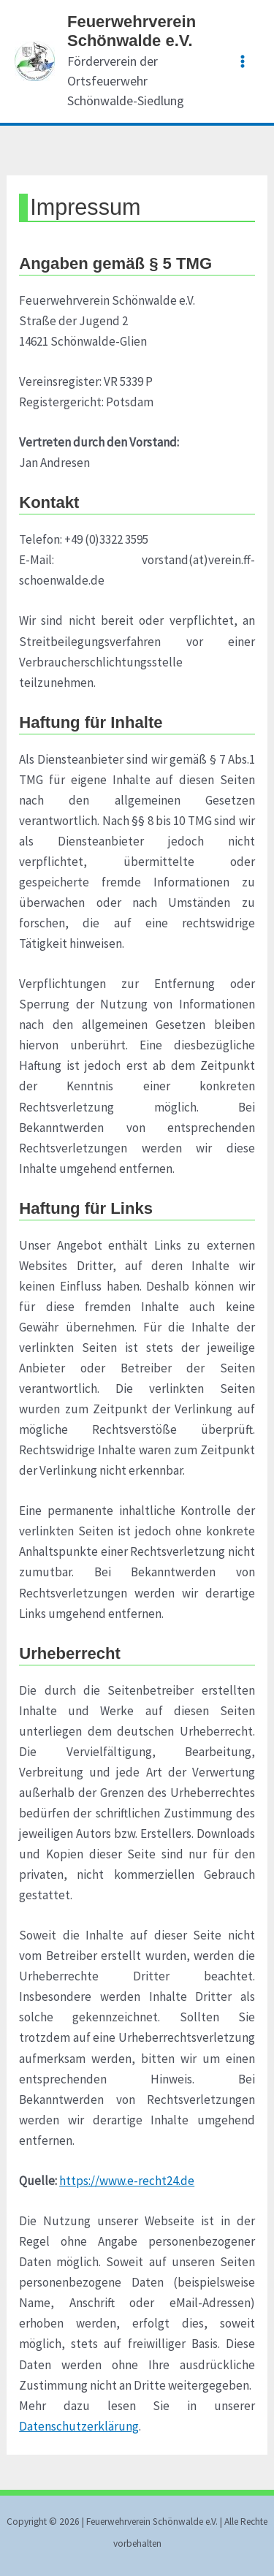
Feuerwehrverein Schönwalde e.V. (131, 31)
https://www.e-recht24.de (126, 2181)
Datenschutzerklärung (79, 2426)
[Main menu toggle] (243, 61)
